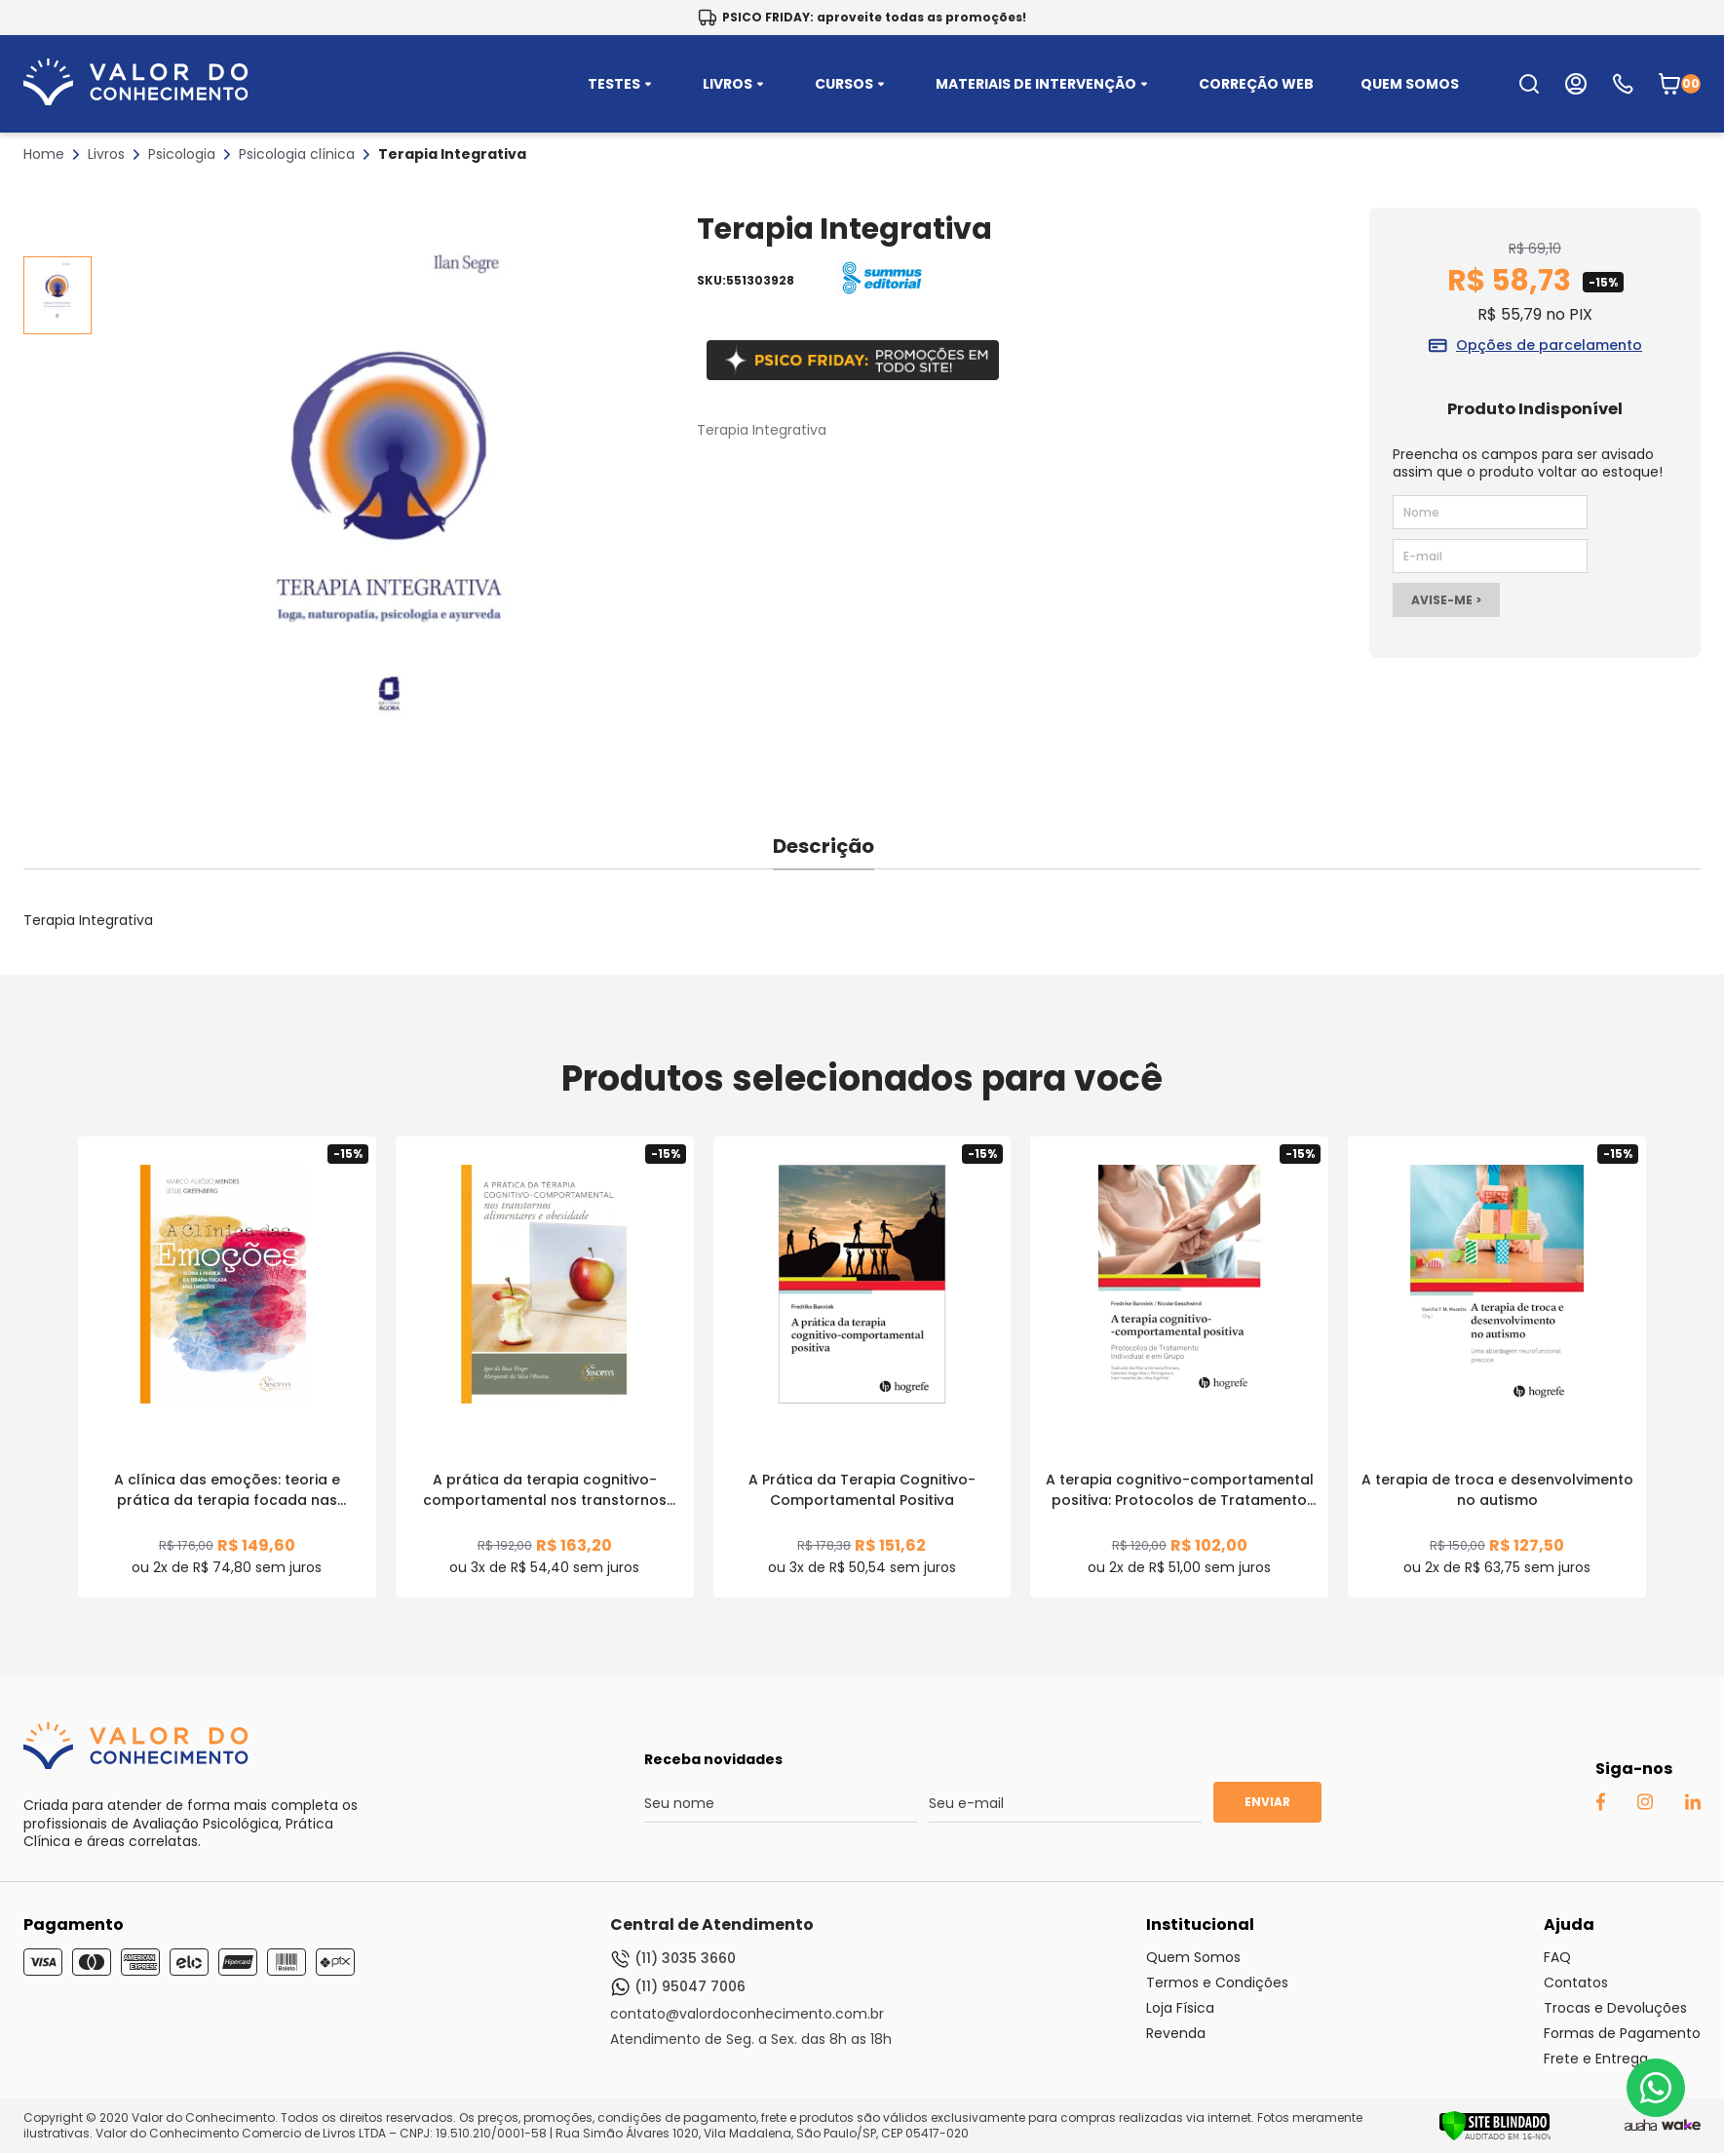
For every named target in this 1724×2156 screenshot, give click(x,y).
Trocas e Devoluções (1615, 2008)
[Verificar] (1494, 2136)
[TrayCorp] (1681, 2126)
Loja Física (1180, 2008)
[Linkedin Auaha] (1692, 1805)
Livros (106, 154)
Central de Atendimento (712, 1924)
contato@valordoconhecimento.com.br (747, 2013)
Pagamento (73, 1924)
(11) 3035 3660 (673, 1958)
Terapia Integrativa (452, 154)
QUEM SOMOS (1409, 84)
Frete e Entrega (1596, 2058)
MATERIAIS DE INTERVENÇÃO (1044, 84)
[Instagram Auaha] (1644, 1805)
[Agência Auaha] (1641, 2126)
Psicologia (181, 154)
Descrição (823, 846)
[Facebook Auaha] (1600, 1806)
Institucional (1200, 1924)
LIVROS (735, 84)
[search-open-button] (1529, 84)
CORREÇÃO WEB (1256, 84)
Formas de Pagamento (1622, 2033)
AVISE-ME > (1446, 600)
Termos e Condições (1217, 1982)
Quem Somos (1193, 1957)
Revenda (1176, 2033)
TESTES (622, 84)
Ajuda (1569, 1924)
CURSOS (852, 84)
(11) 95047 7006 (678, 1987)
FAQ (1557, 1957)
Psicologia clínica (297, 154)
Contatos (1576, 1982)
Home (43, 154)
